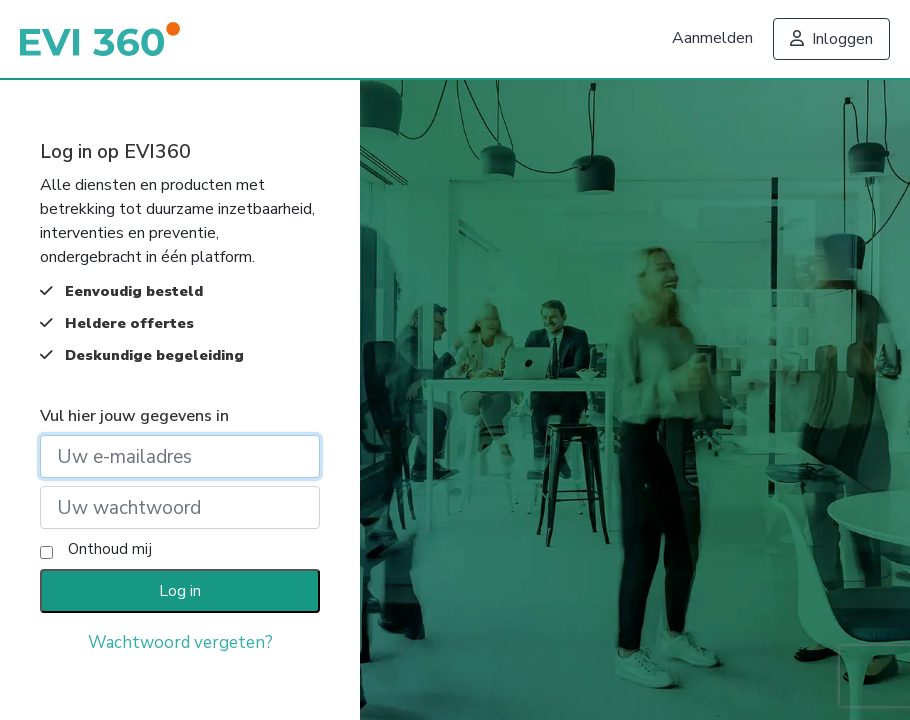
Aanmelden (712, 38)
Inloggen (831, 39)
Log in (180, 591)
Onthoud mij (110, 549)
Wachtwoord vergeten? (180, 642)
